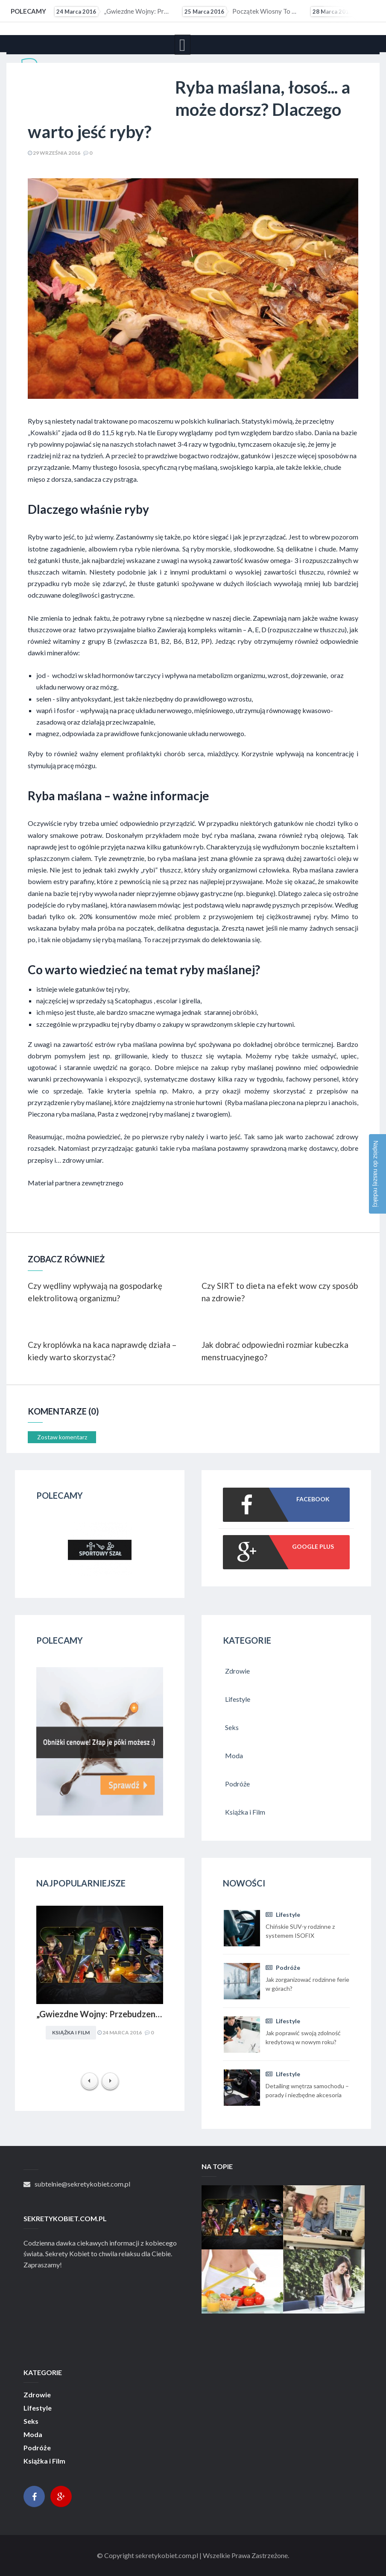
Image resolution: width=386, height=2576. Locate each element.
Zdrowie (37, 2394)
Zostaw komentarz (62, 1437)
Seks (30, 2421)
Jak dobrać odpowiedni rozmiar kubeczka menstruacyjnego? (275, 1351)
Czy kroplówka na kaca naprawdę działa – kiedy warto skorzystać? (102, 1351)
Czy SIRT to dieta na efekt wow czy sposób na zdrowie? (280, 1292)
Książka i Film (71, 2032)
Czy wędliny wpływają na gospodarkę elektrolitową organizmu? (95, 1292)
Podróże (283, 1967)
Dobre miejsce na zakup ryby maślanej (214, 1067)
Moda (32, 2434)
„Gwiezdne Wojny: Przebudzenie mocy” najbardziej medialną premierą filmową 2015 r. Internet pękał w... (113, 11)
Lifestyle (283, 1914)
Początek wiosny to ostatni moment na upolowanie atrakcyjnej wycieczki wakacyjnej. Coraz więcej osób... (241, 11)
